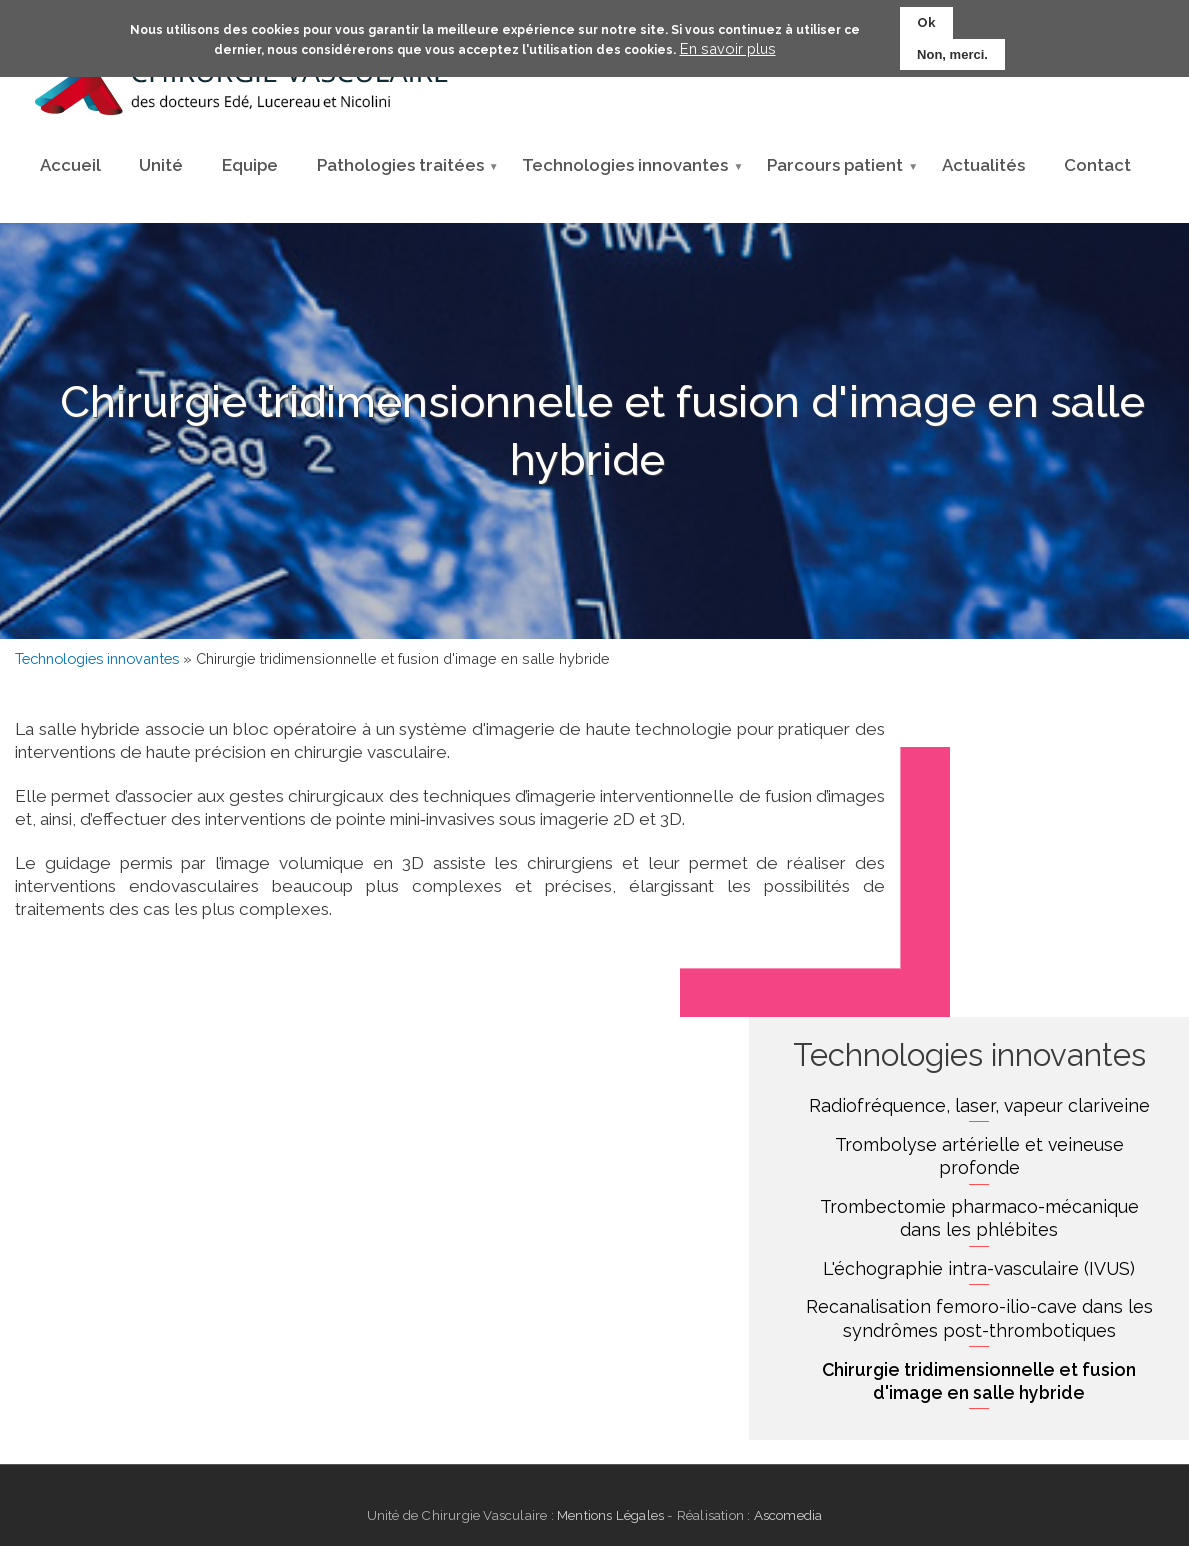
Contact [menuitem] (1097, 165)
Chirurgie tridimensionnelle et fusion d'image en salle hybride (979, 1381)
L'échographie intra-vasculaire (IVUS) (979, 1268)
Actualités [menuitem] (983, 165)
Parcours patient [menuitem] (835, 171)
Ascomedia (786, 1515)
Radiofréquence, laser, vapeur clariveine (979, 1105)
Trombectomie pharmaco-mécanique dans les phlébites (979, 1218)
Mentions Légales (610, 1515)
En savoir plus (728, 43)
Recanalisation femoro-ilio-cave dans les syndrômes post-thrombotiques (979, 1318)
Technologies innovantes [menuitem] (625, 171)
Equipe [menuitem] (250, 165)
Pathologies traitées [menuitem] (400, 171)
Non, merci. (952, 49)
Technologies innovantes (97, 658)
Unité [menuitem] (161, 165)
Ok (926, 17)
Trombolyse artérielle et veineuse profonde (979, 1156)
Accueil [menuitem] (70, 165)
